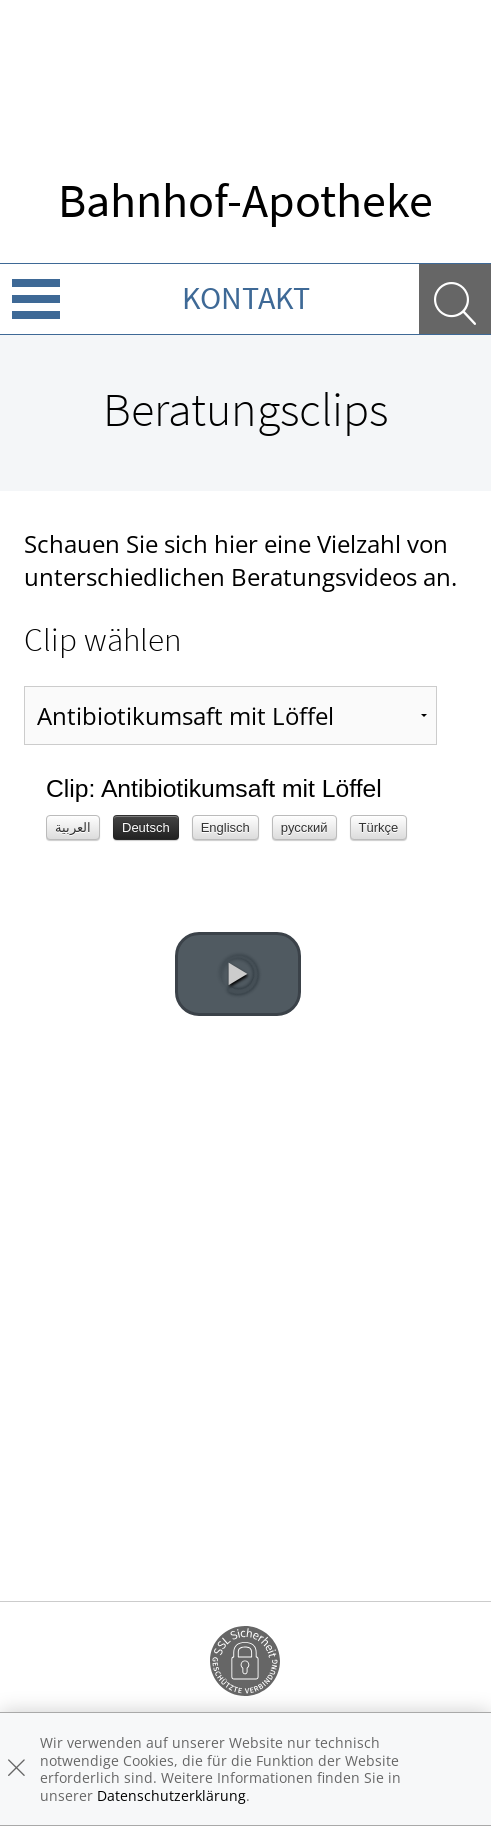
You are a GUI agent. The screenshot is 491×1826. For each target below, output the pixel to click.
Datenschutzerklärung (171, 1795)
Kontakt (246, 298)
